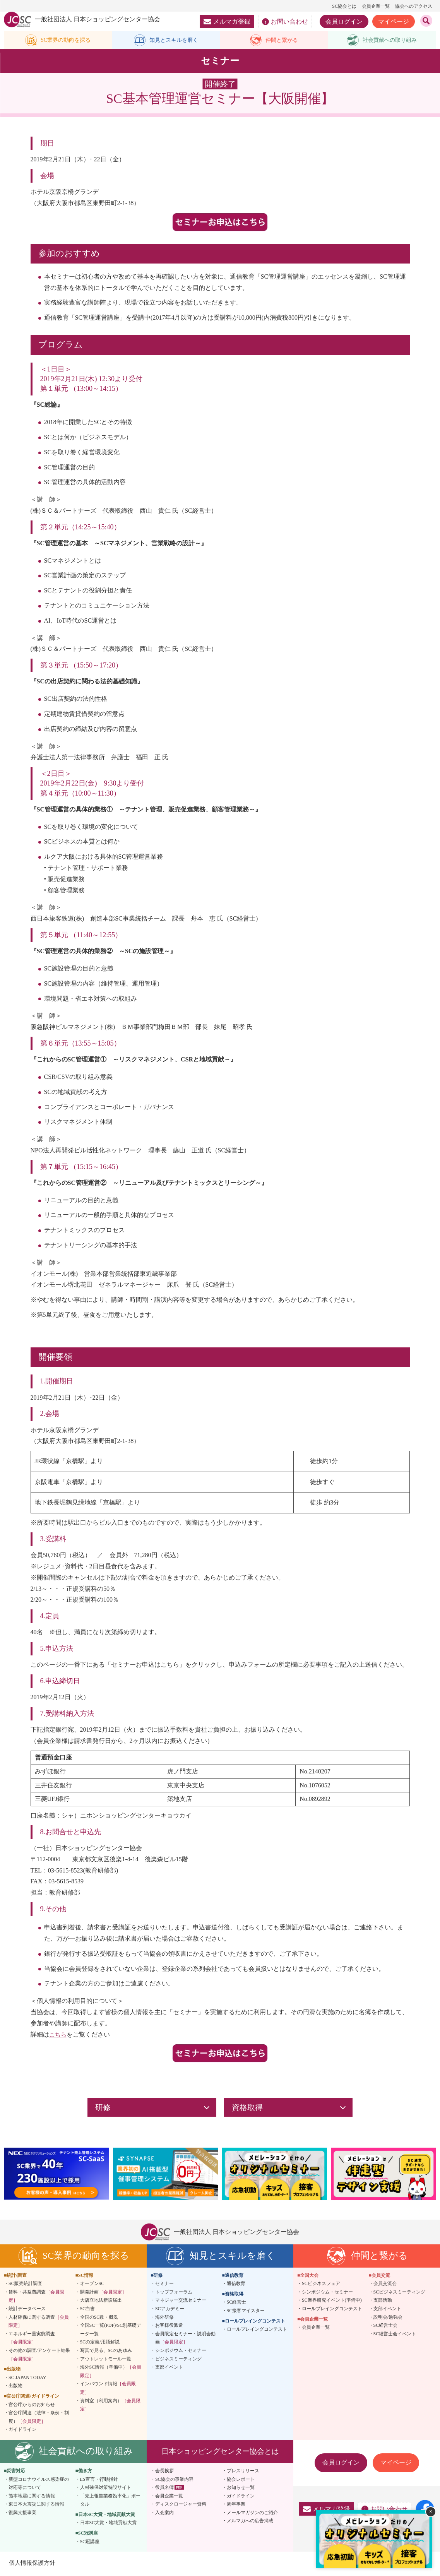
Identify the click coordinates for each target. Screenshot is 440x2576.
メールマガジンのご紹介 (252, 2514)
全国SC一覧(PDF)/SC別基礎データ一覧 (111, 2331)
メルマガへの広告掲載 (250, 2522)
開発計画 (103, 2293)
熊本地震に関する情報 (32, 2497)
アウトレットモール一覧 (105, 2360)
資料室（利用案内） (110, 2406)
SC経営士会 (385, 2327)
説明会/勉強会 (387, 2318)
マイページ (393, 21)
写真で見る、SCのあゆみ (106, 2352)
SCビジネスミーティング (399, 2293)
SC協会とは (344, 6)
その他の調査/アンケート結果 (39, 2356)
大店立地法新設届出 (101, 2301)
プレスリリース (243, 2472)
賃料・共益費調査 (36, 2297)
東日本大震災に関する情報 (36, 2505)
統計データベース (27, 2310)
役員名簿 (164, 2489)
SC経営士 (237, 2303)
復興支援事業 (22, 2514)
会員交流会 (385, 2285)
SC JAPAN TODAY (27, 2378)
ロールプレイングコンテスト (257, 2330)
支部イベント (169, 2368)
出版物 (15, 2387)
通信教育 (236, 2285)
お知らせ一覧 (241, 2489)
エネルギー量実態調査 (32, 2339)
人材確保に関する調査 (39, 2323)
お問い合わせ (285, 21)
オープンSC (92, 2285)
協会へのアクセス (413, 6)
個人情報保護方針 (32, 2564)
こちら (58, 2035)
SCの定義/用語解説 (100, 2343)
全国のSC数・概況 (99, 2318)
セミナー (164, 2285)
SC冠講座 (90, 2542)
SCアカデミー (169, 2310)
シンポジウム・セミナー (180, 2352)
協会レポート (241, 2480)
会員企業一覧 (376, 6)
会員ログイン (344, 21)
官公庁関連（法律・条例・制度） (39, 2418)
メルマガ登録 (227, 21)
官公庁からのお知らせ (32, 2405)
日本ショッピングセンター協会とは (220, 2452)
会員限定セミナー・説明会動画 (185, 2339)
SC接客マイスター (246, 2312)
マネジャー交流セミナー (180, 2301)
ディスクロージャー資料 (180, 2505)
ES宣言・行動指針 (99, 2480)
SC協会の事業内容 (174, 2480)
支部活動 (382, 2301)
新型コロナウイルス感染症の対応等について (39, 2485)
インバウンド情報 (108, 2389)
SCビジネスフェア (321, 2285)
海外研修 (164, 2318)
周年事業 (236, 2505)
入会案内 (164, 2514)
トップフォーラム (173, 2293)
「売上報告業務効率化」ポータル (110, 2501)
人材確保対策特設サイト (105, 2489)
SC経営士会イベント (394, 2335)
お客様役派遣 (169, 2327)
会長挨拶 (164, 2472)
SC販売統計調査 (25, 2285)
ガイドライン (22, 2431)
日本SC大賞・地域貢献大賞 (108, 2524)
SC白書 (87, 2310)
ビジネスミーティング (178, 2360)
